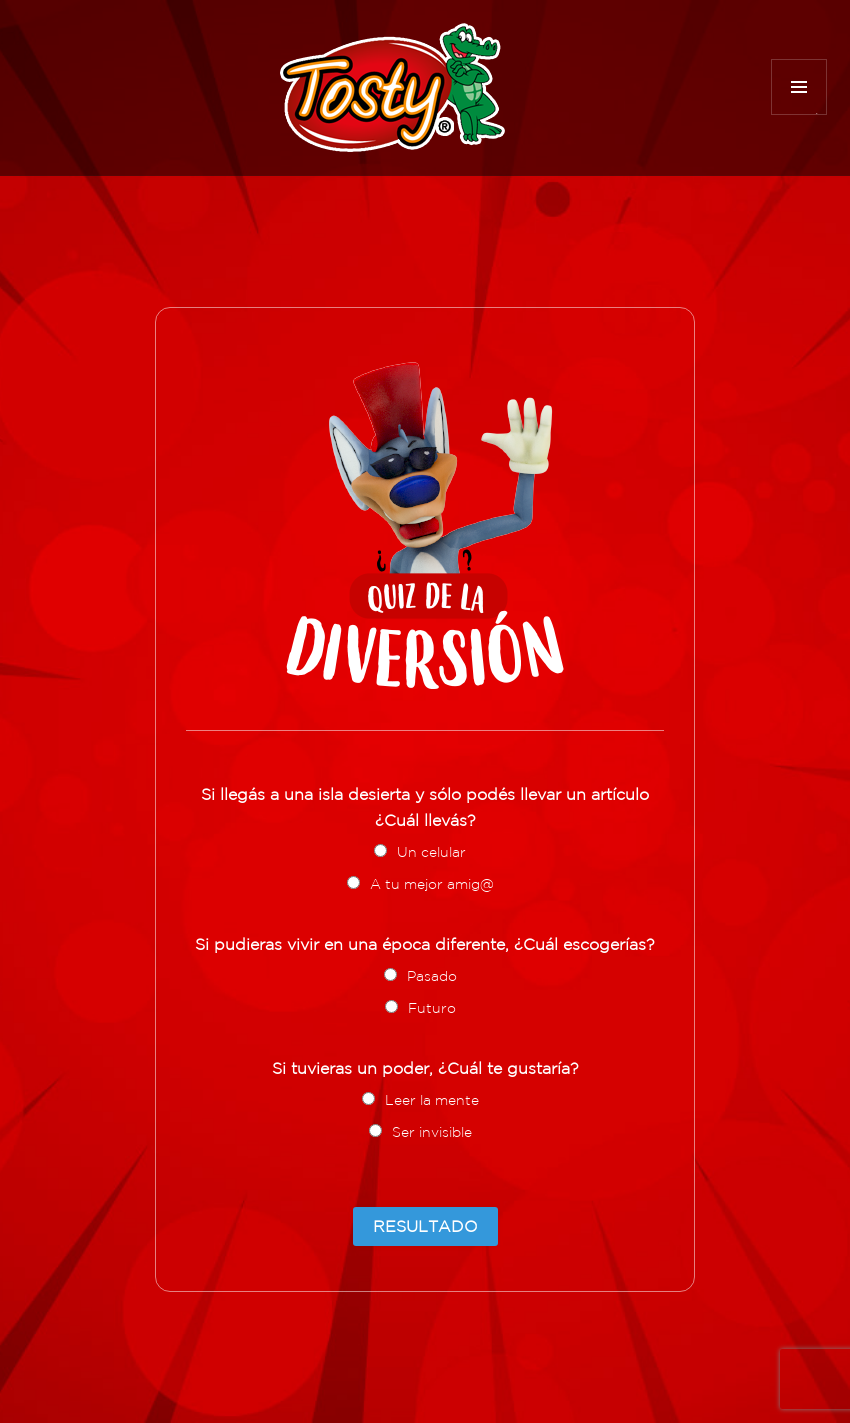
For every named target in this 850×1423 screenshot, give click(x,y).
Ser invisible (432, 1132)
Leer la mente (432, 1100)
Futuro (432, 1008)
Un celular (431, 852)
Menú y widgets (799, 114)
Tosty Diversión (392, 87)
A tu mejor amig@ (432, 884)
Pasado (432, 976)
